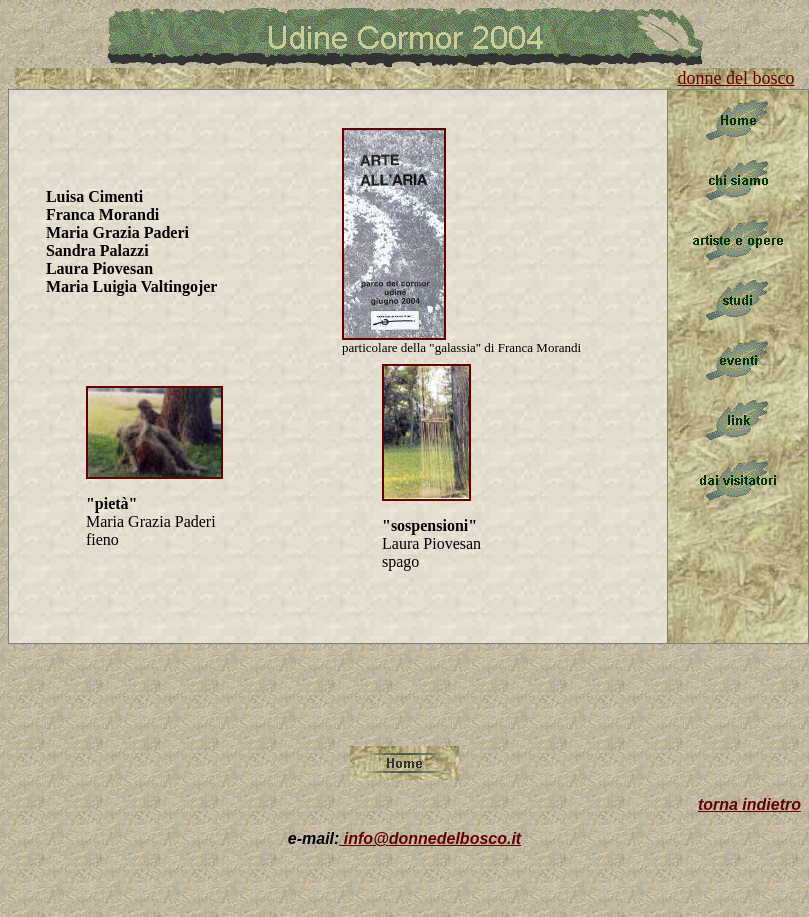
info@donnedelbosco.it (430, 838)
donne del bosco (736, 78)
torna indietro (749, 804)
